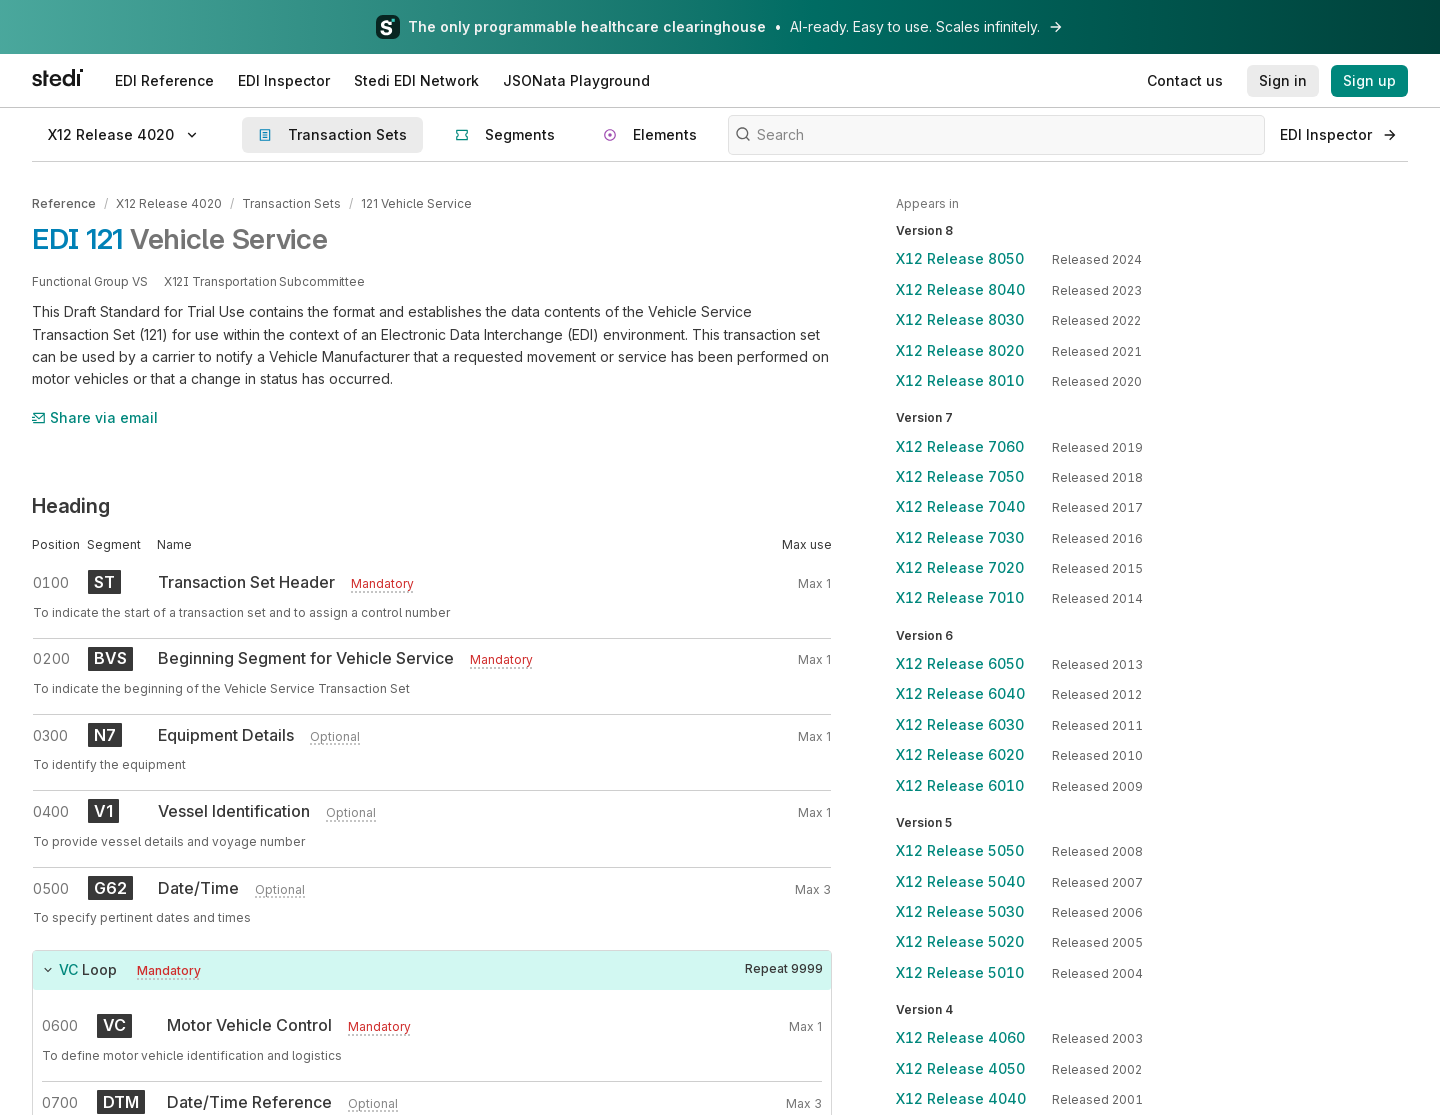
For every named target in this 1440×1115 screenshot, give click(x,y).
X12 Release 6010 (960, 785)
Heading (71, 506)
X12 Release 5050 (960, 850)
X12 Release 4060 (960, 1037)
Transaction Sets (291, 203)
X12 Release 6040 (960, 693)
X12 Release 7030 (960, 537)
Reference (64, 203)
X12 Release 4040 (961, 1098)
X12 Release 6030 (960, 724)
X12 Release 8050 (960, 258)
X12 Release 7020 (960, 567)
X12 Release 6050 (960, 663)
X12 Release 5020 (960, 941)
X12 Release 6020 (960, 754)
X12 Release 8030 (960, 319)
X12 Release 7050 (960, 476)
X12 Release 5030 (960, 911)
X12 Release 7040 (960, 506)
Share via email (95, 417)
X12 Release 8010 (960, 380)
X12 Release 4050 (960, 1068)
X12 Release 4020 (169, 203)
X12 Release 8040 (960, 289)
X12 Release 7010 (960, 597)
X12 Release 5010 (960, 972)
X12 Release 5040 (960, 881)
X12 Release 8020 (960, 350)
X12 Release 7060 (960, 446)
